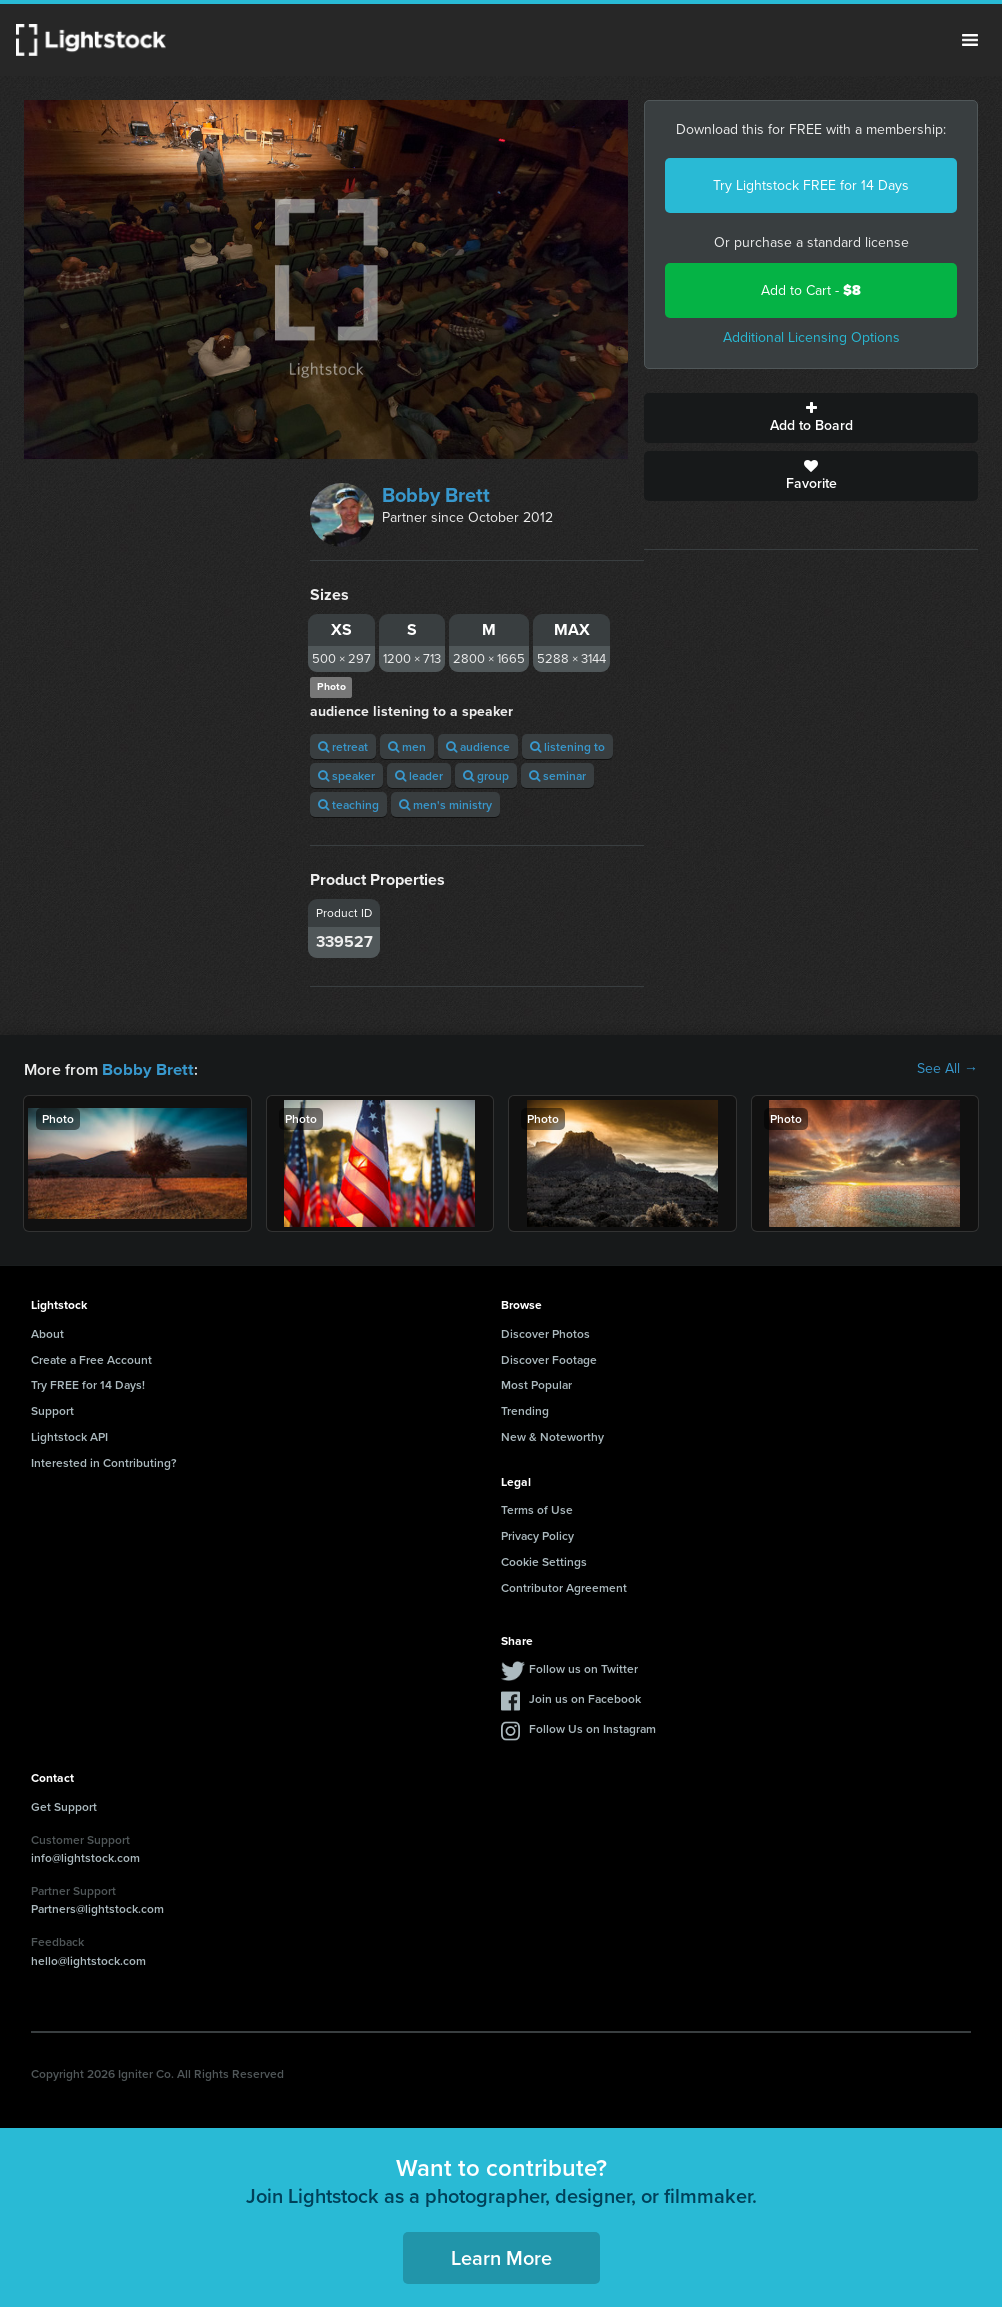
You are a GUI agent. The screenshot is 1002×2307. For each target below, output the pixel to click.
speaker (346, 775)
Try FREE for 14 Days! (88, 1383)
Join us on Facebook (585, 1697)
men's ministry (445, 804)
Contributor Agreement (564, 1586)
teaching (348, 804)
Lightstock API (69, 1435)
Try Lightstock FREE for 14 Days (811, 185)
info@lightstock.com (85, 1856)
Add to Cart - (811, 290)
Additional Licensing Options (811, 337)
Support (52, 1409)
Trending (525, 1409)
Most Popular (536, 1383)
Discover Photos (545, 1332)
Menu (970, 40)
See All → (947, 1069)
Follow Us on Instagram (592, 1727)
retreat (343, 746)
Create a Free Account (91, 1358)
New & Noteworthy (552, 1435)
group (486, 775)
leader (419, 775)
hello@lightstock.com (88, 1959)
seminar (557, 775)
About (47, 1332)
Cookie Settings (544, 1560)
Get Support (64, 1805)
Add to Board (811, 418)
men (407, 746)
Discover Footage (549, 1358)
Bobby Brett (436, 495)
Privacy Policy (537, 1534)
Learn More (501, 2256)
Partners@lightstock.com (97, 1907)
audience (478, 746)
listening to (567, 746)
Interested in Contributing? (104, 1461)
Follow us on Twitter (583, 1667)
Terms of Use (537, 1508)
